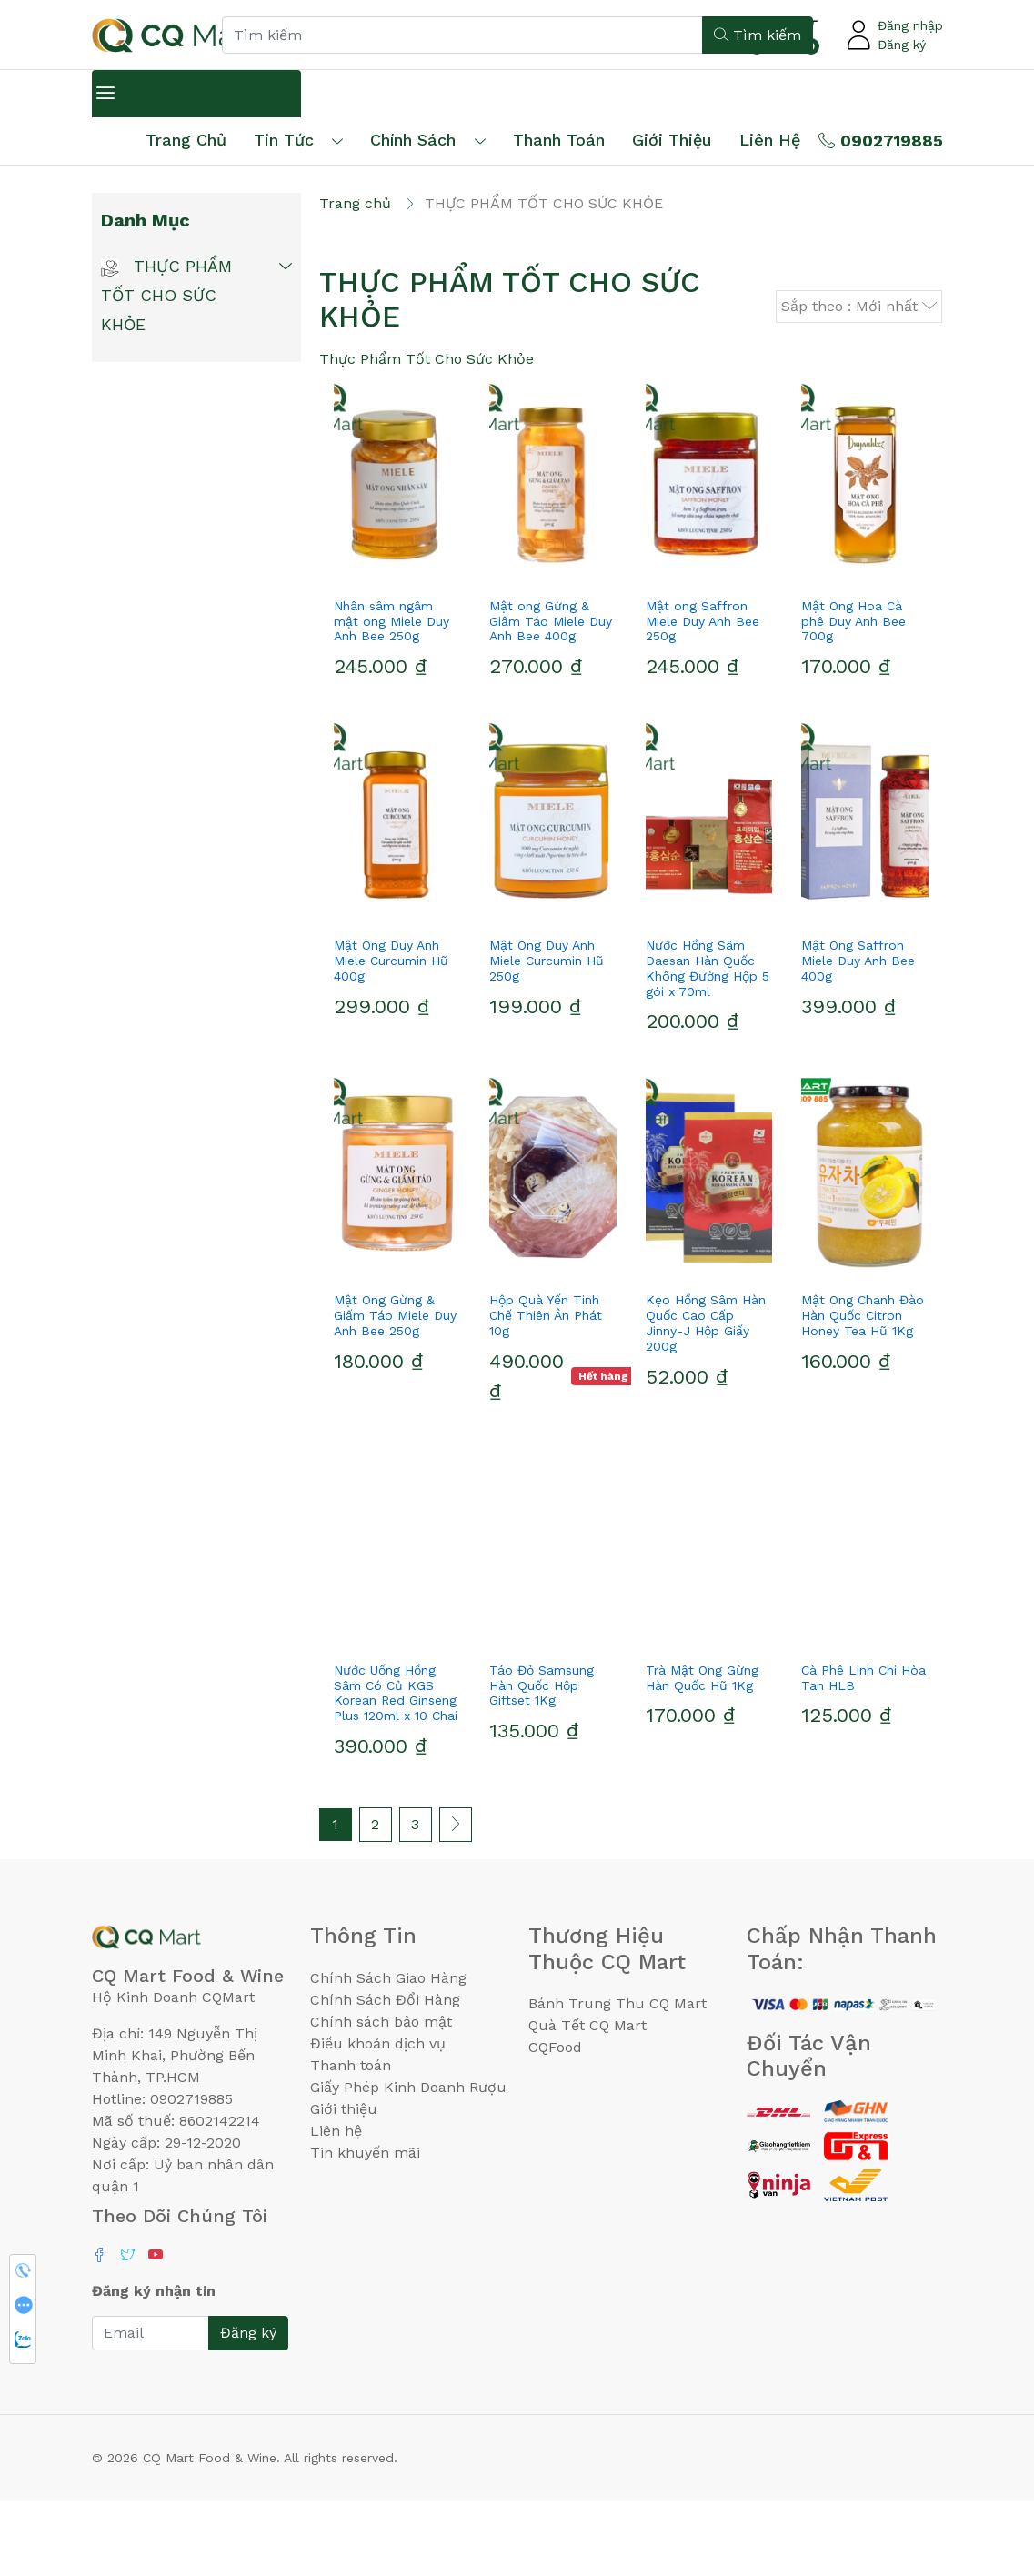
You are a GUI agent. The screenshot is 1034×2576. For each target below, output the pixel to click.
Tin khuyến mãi (365, 2228)
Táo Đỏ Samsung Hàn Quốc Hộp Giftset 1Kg (541, 1761)
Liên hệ (769, 139)
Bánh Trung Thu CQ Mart (617, 2079)
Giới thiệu (343, 2184)
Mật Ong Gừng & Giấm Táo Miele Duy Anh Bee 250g (395, 1391)
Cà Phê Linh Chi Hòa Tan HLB (863, 1753)
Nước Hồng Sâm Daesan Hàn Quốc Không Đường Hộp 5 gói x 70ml (707, 1043)
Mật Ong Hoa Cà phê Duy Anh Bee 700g (853, 696)
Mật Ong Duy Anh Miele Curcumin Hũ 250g (546, 1036)
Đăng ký (902, 44)
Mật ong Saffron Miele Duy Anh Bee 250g (702, 696)
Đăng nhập (910, 25)
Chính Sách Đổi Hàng (385, 2075)
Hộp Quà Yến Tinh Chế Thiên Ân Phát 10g (545, 1391)
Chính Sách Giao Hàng (388, 2053)
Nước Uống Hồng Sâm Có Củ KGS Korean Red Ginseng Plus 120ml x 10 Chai (395, 1768)
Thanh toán (350, 2140)
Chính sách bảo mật (381, 2097)
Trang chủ (186, 139)
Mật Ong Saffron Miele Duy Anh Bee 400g (858, 1036)
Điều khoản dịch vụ (378, 2119)
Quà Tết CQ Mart (587, 2100)
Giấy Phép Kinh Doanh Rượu (408, 2162)
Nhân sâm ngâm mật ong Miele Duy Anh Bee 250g (391, 696)
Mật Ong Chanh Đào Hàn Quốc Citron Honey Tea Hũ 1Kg (862, 1391)
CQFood (555, 2122)
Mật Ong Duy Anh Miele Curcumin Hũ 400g (391, 1036)
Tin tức (284, 139)
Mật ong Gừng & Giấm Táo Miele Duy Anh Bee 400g (550, 696)
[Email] (150, 2408)
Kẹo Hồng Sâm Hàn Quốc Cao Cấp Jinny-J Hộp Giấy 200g (706, 1399)
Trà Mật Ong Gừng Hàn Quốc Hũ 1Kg (702, 1753)
